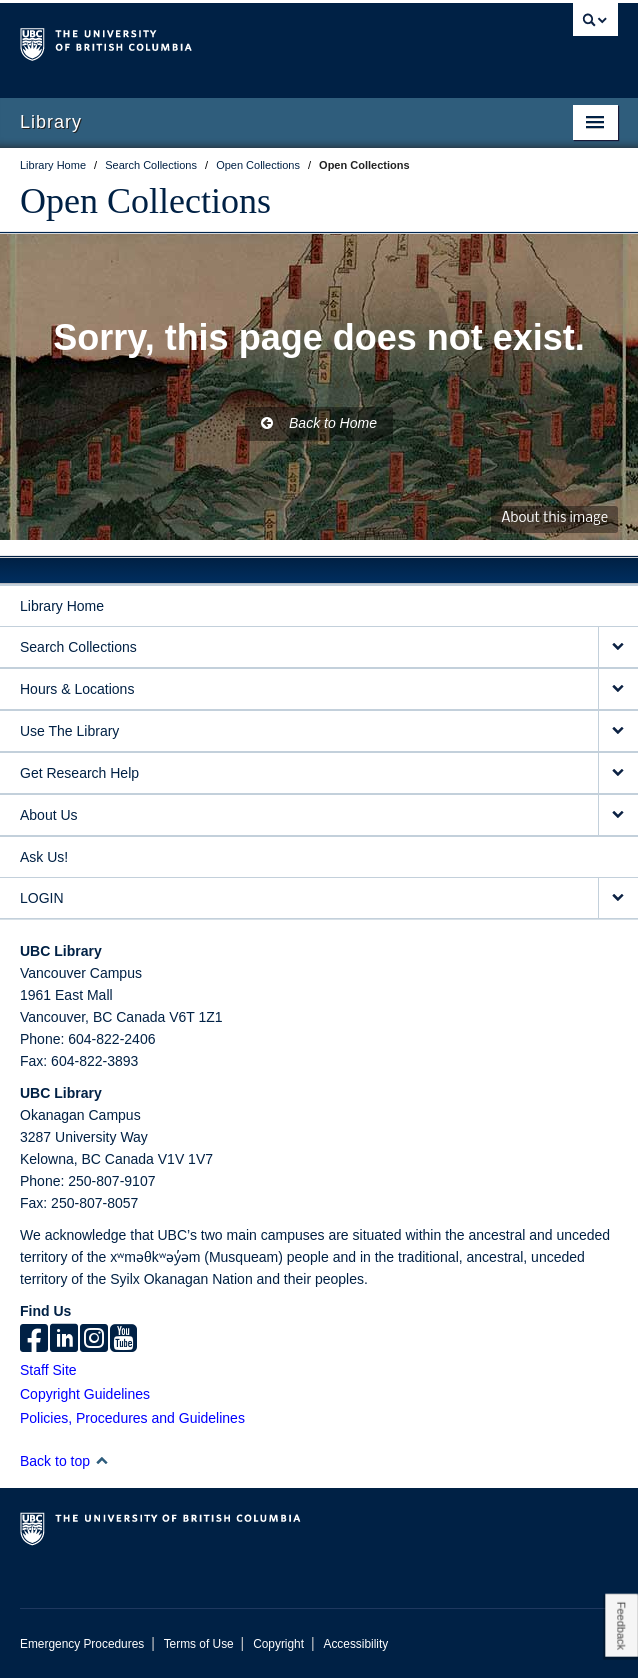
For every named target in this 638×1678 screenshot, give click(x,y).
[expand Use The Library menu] (618, 731)
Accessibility (355, 1644)
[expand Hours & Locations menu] (618, 689)
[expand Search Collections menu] (618, 647)
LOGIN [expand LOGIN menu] (42, 898)
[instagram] (94, 1340)
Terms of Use (199, 1644)
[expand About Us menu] (618, 815)
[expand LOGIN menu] (618, 898)
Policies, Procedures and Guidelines (132, 1418)
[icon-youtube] (123, 1340)
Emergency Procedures (82, 1644)
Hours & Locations (77, 689)
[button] (101, 1460)
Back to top (64, 1461)
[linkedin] (64, 1340)
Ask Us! (44, 857)
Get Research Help (79, 773)
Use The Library (69, 731)
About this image (554, 518)
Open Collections (145, 201)
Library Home (62, 606)
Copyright (278, 1644)
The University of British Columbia (229, 41)
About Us (49, 815)
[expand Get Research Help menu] (618, 773)
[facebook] (34, 1340)
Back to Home (319, 423)
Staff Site (48, 1370)
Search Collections (78, 647)
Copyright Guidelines (85, 1394)
